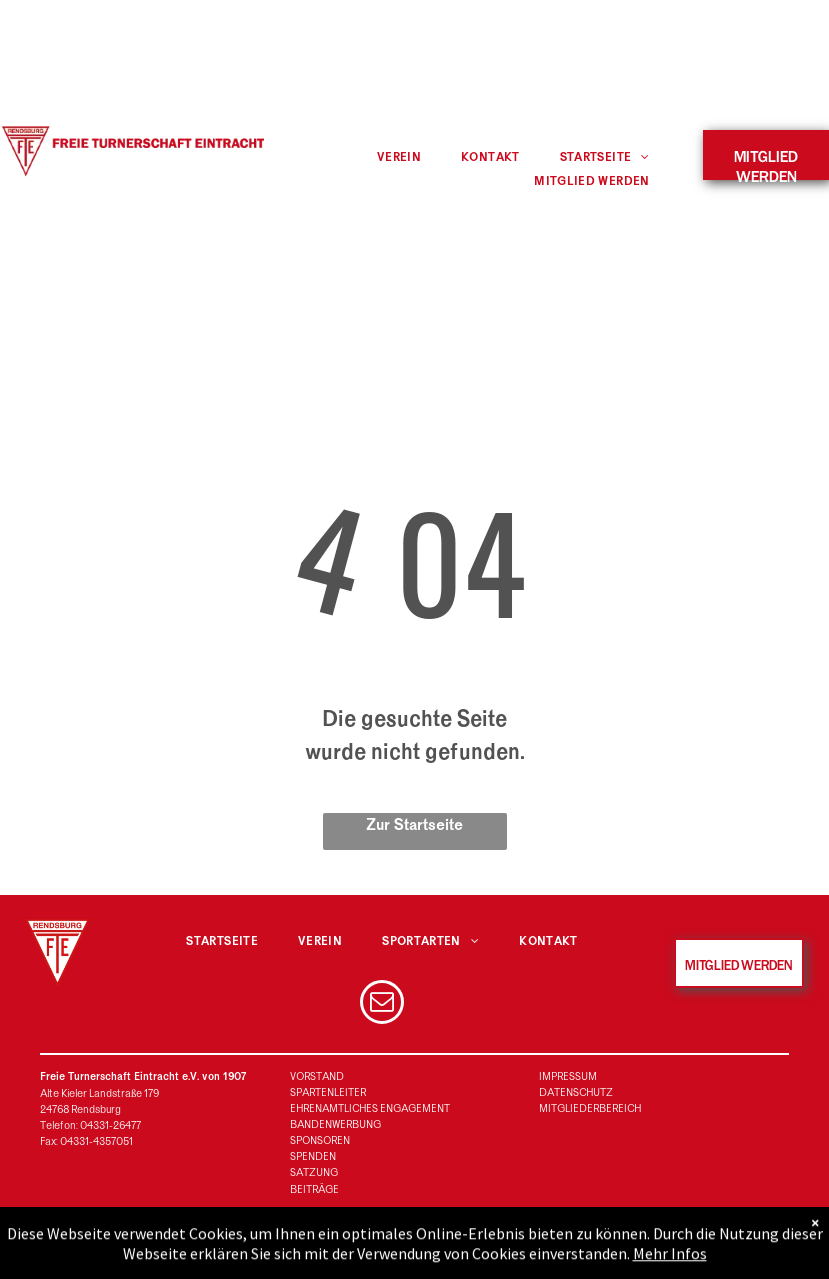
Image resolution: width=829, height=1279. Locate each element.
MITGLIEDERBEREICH (590, 1108)
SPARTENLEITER (328, 1092)
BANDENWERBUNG (335, 1124)
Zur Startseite (414, 825)
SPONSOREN (320, 1140)
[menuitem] (399, 158)
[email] (382, 1004)
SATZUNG (314, 1172)
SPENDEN (313, 1156)
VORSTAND (317, 1076)
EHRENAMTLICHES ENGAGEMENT (370, 1108)
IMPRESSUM (568, 1076)
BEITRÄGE (314, 1189)
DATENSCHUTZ (576, 1092)
